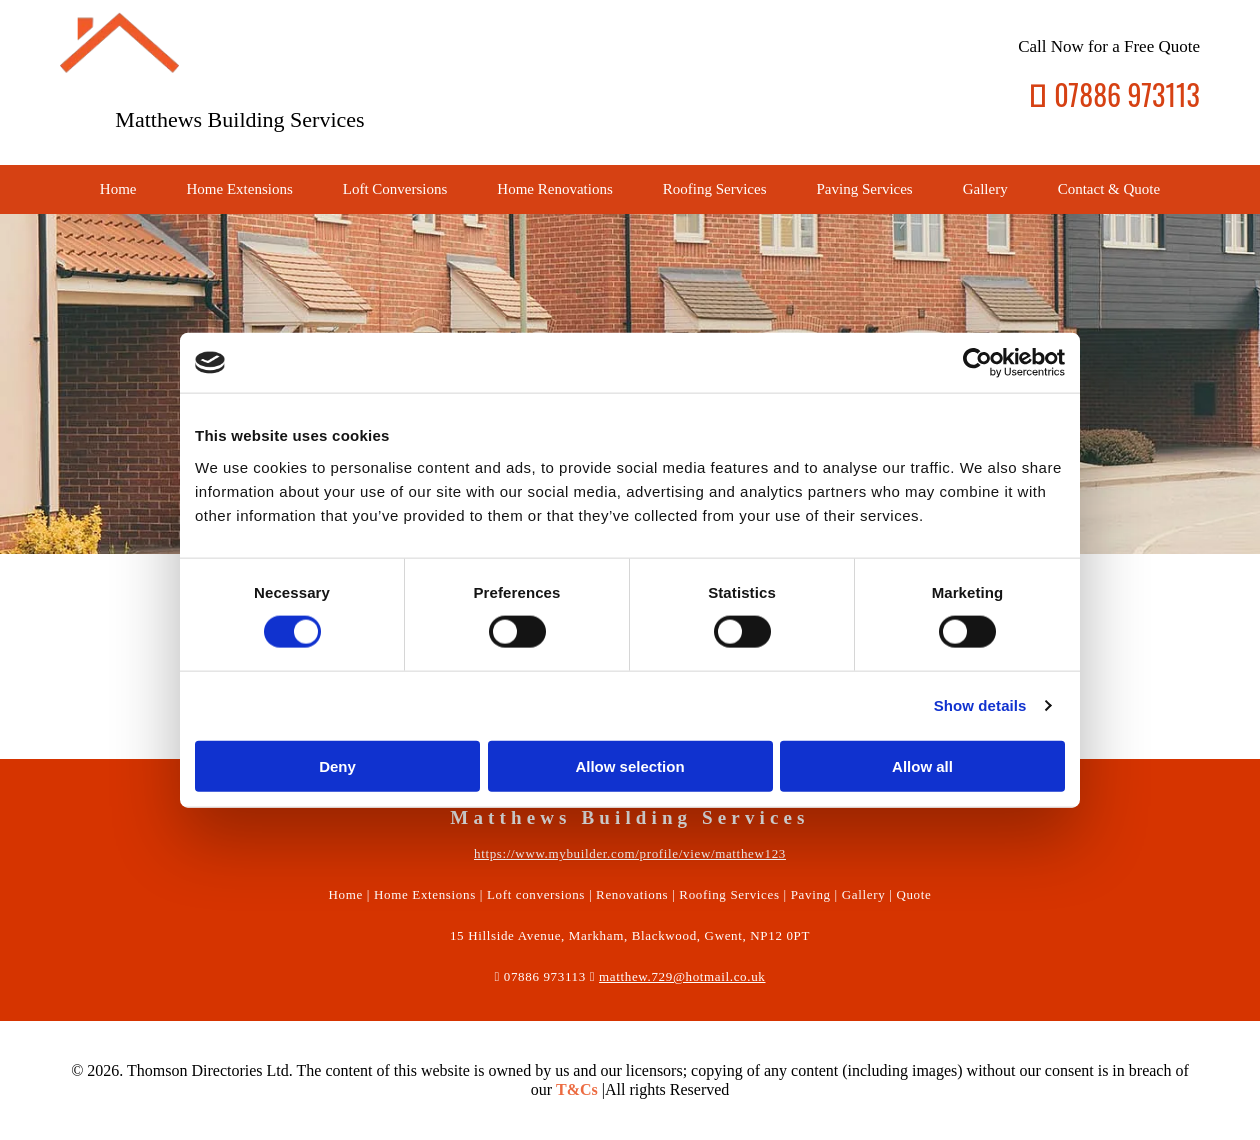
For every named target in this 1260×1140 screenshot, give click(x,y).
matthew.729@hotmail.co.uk (682, 976)
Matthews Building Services (629, 817)
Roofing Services (715, 189)
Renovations (632, 894)
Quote (913, 894)
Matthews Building (199, 119)
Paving (811, 894)
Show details (980, 705)
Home (118, 189)
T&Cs (577, 1089)
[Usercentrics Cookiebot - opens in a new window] (977, 363)
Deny (337, 765)
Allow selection (629, 765)
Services (327, 119)
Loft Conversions (395, 189)
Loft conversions (536, 894)
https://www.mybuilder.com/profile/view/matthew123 (630, 853)
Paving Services (864, 189)
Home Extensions (240, 189)
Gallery (985, 189)
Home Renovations (554, 189)
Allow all (922, 765)
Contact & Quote (1109, 189)
